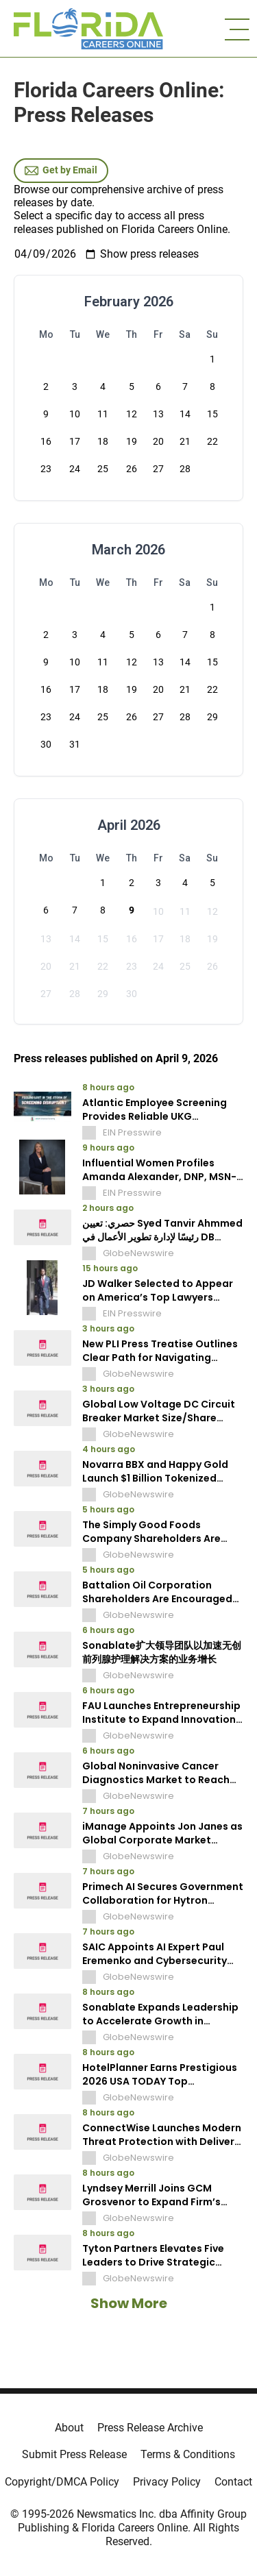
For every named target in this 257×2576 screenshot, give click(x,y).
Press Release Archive (150, 2427)
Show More (128, 2303)
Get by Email (61, 170)
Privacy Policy (167, 2481)
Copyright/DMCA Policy (62, 2481)
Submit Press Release (74, 2454)
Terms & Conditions (187, 2454)
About (69, 2427)
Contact (233, 2481)
